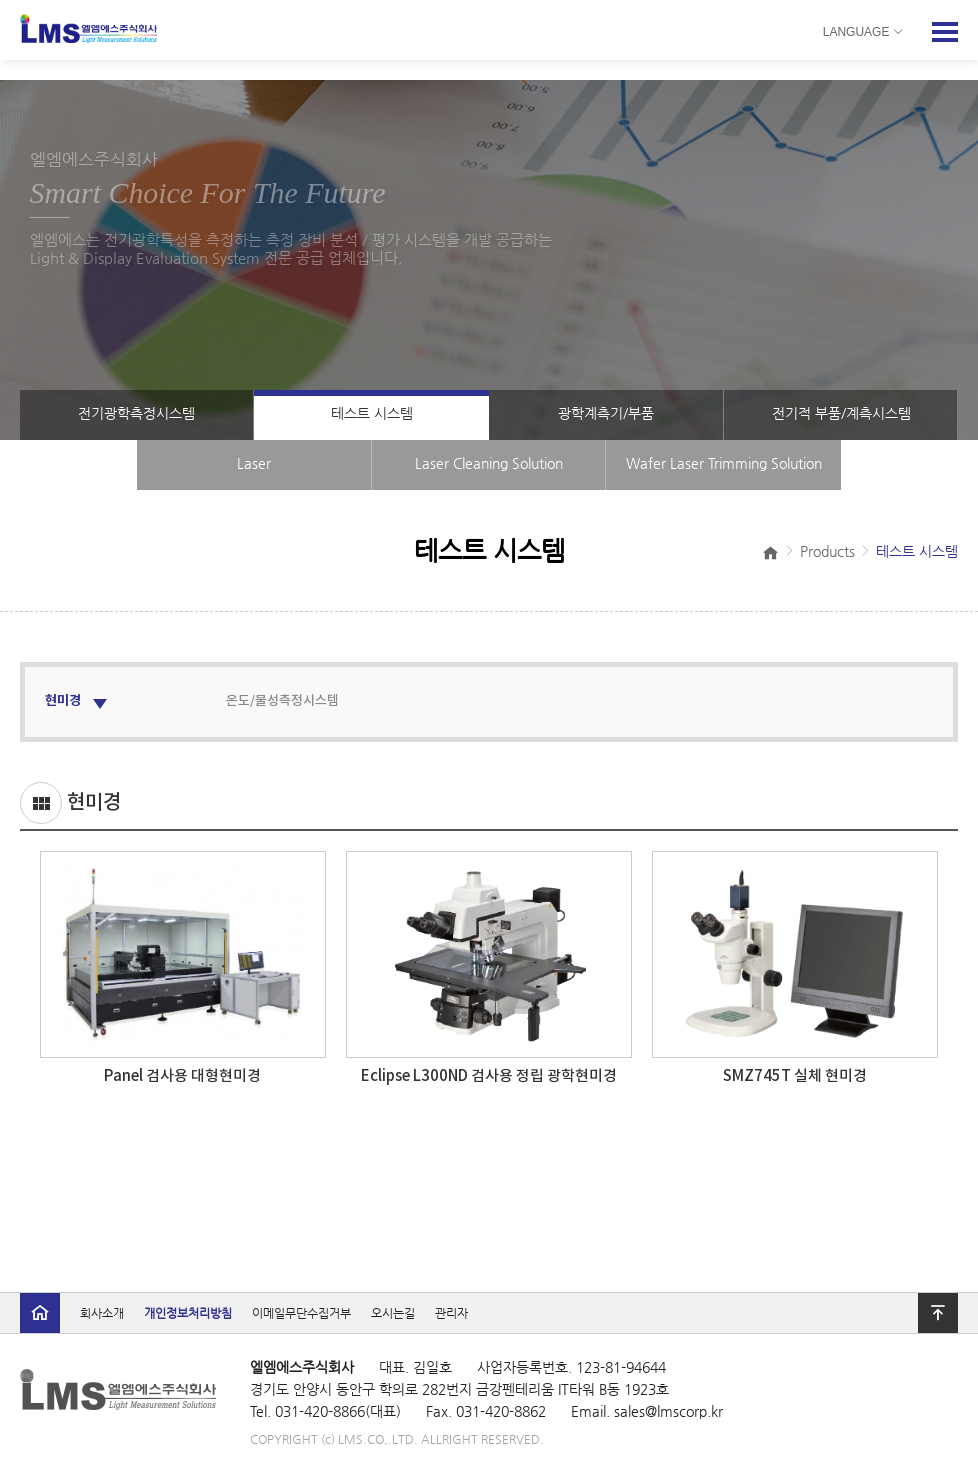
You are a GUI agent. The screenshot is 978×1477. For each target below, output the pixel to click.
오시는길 (393, 1313)
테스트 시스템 (372, 413)
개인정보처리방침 (188, 1313)
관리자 (451, 1313)
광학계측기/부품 (606, 413)
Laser (254, 463)
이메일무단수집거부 (301, 1313)
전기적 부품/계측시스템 (841, 413)
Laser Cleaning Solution (489, 463)
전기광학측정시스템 (136, 413)
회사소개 (102, 1313)
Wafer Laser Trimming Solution (724, 463)
